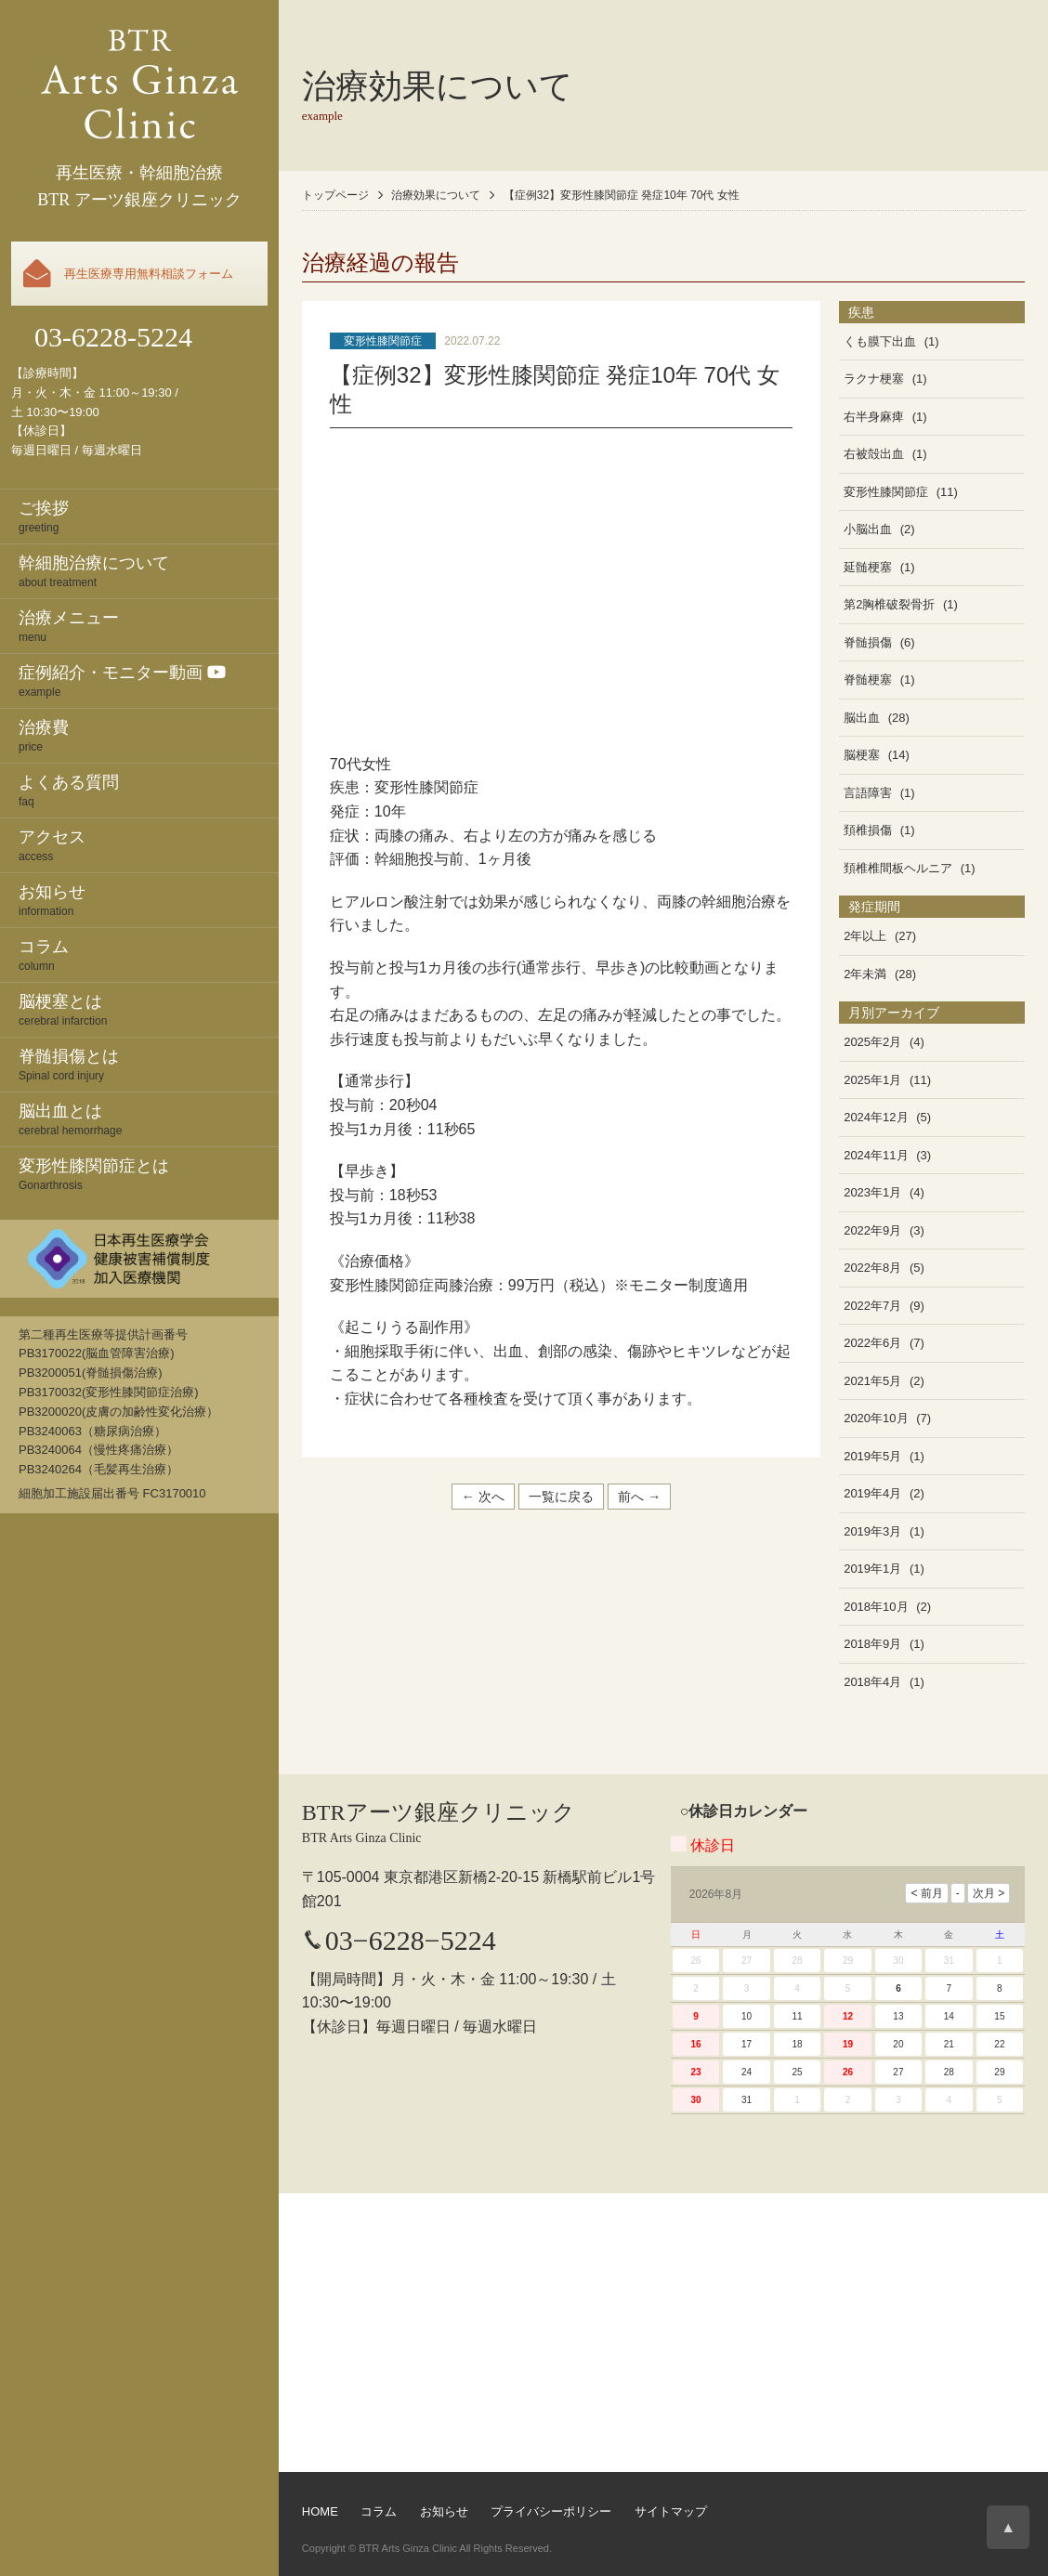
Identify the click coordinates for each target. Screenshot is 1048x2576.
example (149, 680)
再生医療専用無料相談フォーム (148, 274)
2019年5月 (872, 1456)
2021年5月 (872, 1381)
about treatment (149, 570)
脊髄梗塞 (868, 679)
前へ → (639, 1496)
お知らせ (444, 2511)
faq (149, 789)
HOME (320, 2511)
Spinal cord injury (149, 1063)
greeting (149, 515)
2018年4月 (872, 1682)
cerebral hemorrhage (149, 1118)
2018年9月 (872, 1644)
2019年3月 (872, 1531)
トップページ (335, 195)
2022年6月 (872, 1343)
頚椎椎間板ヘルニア (898, 868)
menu (149, 625)
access (149, 844)
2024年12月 (876, 1117)
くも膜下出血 (880, 341)
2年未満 (865, 974)
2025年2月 (872, 1042)
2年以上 (865, 936)
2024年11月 (876, 1155)
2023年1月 (872, 1192)
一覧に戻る (561, 1496)
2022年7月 (872, 1306)
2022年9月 (872, 1230)
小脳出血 (868, 529)
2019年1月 (872, 1569)
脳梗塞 (862, 755)
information (149, 899)
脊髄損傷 (868, 642)
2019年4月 (872, 1493)
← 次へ (483, 1496)
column (149, 954)
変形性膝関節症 (383, 340)
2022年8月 (872, 1268)
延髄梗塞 (868, 567)
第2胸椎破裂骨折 (889, 604)
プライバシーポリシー (551, 2511)
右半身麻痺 (874, 417)
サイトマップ (671, 2511)
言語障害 (868, 793)
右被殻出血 (874, 454)
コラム (378, 2511)
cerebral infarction (149, 1008)
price (149, 734)
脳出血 (862, 718)
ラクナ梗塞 (874, 379)
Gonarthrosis (149, 1173)
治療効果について (435, 195)
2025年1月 (872, 1080)
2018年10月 (876, 1607)
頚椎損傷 (868, 830)
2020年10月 (876, 1418)
